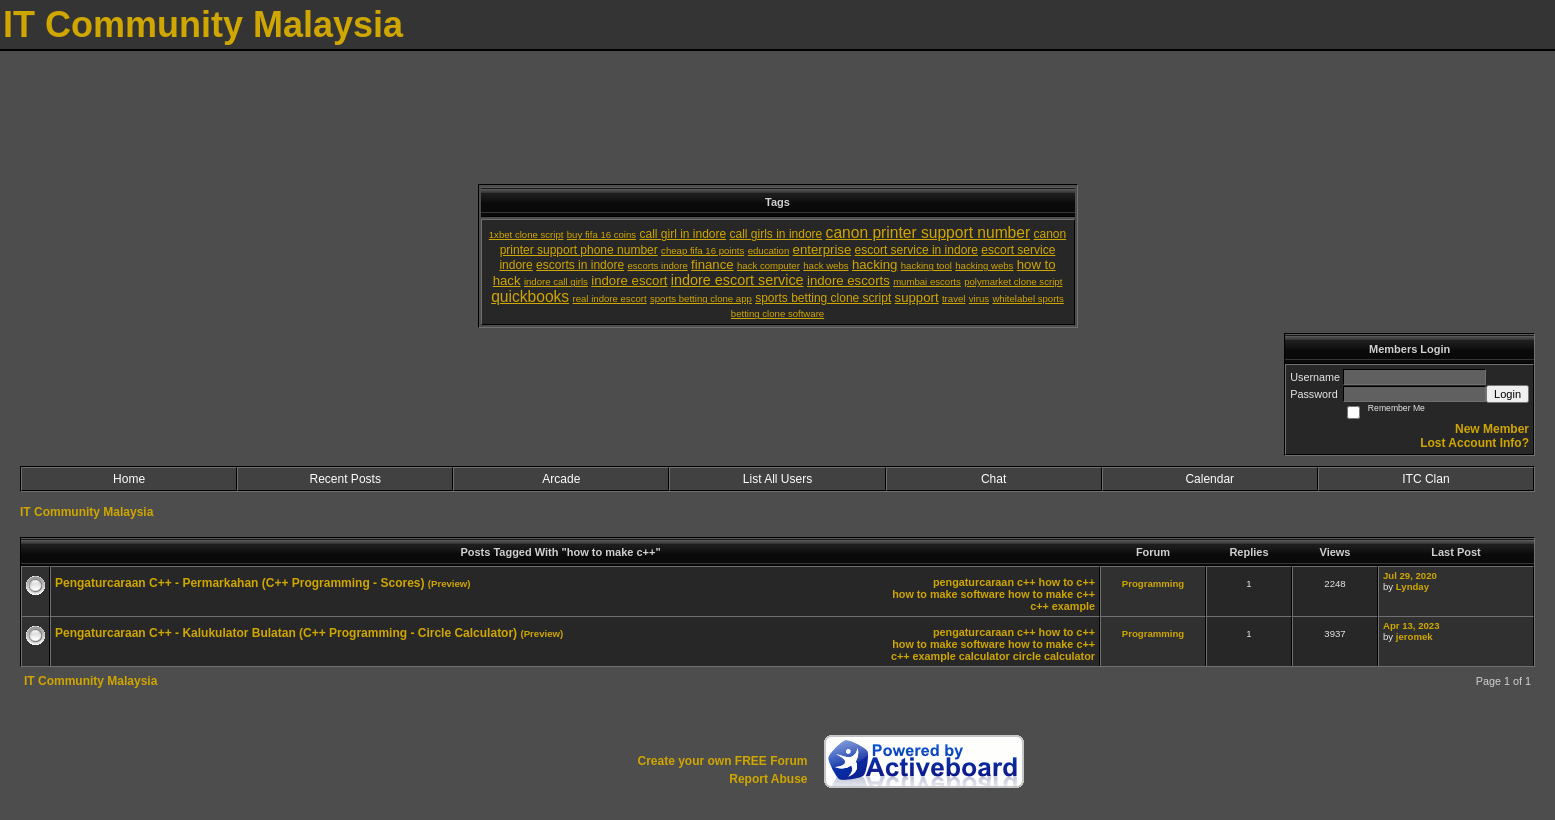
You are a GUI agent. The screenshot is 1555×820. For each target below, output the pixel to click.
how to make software (948, 594)
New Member (1492, 429)
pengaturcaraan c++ (984, 582)
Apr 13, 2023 (1411, 625)
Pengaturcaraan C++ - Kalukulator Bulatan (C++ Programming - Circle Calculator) (286, 633)
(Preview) (449, 583)
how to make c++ (1051, 594)
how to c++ (1067, 582)
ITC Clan (1425, 479)
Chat (993, 479)
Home (129, 479)
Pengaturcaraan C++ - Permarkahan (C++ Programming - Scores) (239, 583)
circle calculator (1054, 656)
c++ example (1062, 606)
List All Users (777, 479)
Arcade (561, 479)
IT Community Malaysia (86, 512)
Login (1507, 394)
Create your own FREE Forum (722, 761)
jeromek (1414, 636)
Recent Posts (345, 479)
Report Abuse (768, 779)
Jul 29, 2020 (1410, 575)
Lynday (1412, 586)
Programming (1153, 583)
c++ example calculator (950, 656)
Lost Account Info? (1474, 443)
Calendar (1209, 479)
